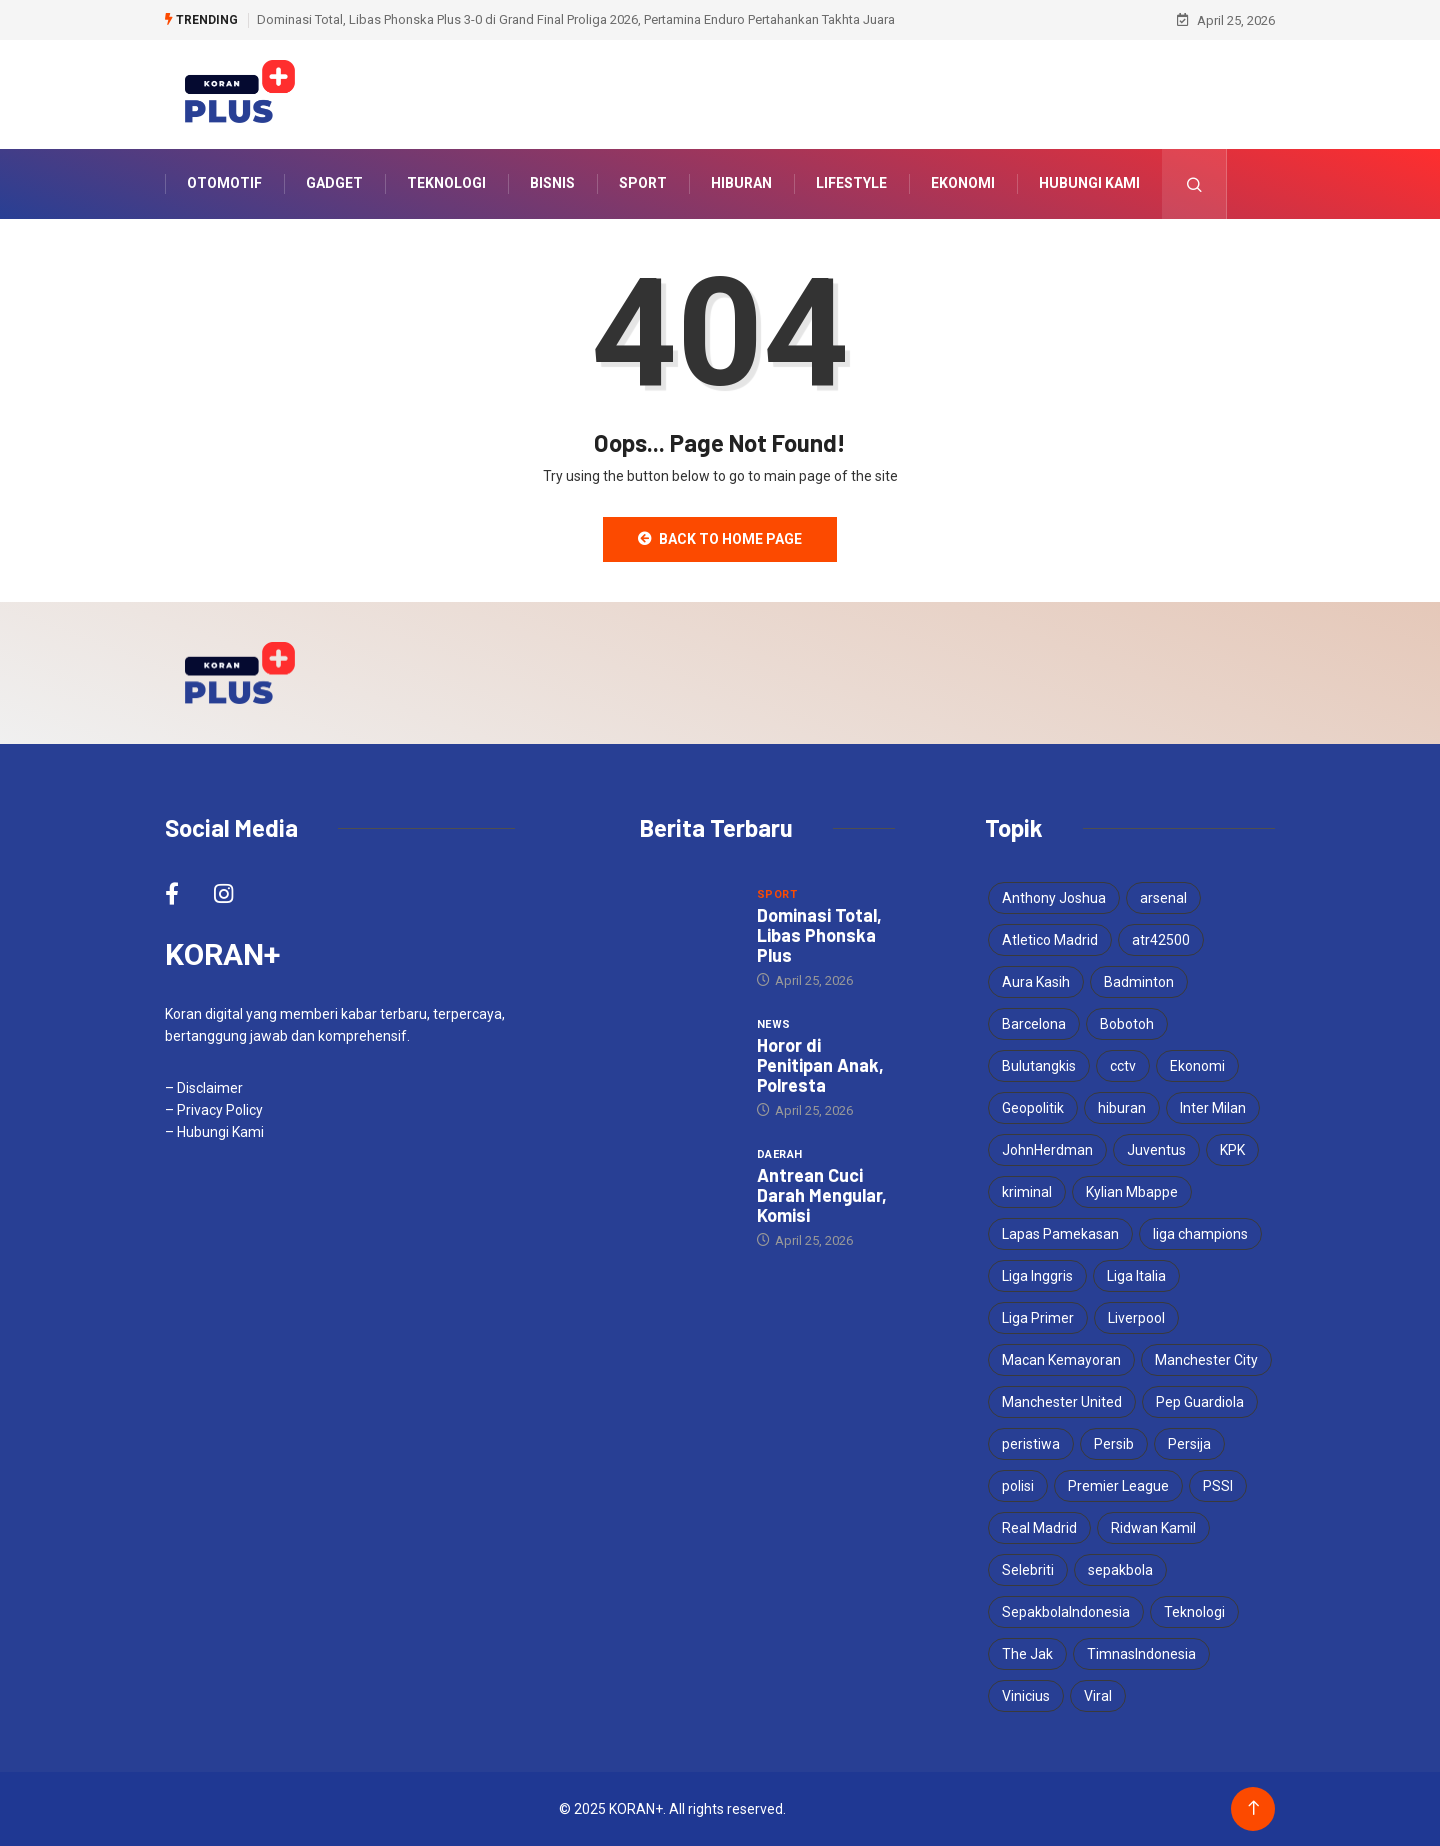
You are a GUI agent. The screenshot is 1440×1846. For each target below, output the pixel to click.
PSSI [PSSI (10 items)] (1218, 1486)
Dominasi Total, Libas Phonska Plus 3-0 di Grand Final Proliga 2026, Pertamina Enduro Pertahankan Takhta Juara (576, 19)
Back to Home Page (720, 539)
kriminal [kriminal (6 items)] (1027, 1192)
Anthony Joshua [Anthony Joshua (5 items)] (1054, 898)
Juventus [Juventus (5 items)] (1156, 1150)
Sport (643, 184)
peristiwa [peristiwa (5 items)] (1031, 1444)
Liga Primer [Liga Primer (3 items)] (1038, 1318)
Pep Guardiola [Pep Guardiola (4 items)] (1200, 1402)
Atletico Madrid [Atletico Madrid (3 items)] (1050, 940)
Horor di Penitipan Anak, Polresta (820, 1065)
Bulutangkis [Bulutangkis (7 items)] (1039, 1066)
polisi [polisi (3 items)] (1018, 1486)
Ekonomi (963, 184)
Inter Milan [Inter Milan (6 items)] (1213, 1108)
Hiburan (741, 184)
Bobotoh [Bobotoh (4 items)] (1127, 1024)
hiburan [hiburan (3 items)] (1122, 1108)
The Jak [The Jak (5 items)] (1027, 1654)
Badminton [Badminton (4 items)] (1139, 982)
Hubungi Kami (1089, 184)
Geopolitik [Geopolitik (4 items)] (1033, 1108)
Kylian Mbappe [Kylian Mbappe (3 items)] (1132, 1192)
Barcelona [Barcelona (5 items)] (1034, 1024)
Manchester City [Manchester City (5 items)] (1206, 1360)
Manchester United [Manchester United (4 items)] (1062, 1402)
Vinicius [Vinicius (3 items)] (1026, 1696)
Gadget (334, 184)
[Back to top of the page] (1253, 1808)
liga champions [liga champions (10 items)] (1200, 1234)
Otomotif (224, 184)
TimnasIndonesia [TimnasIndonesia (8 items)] (1141, 1654)
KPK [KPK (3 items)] (1232, 1150)
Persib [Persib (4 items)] (1114, 1444)
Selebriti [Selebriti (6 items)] (1028, 1570)
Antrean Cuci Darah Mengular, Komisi (822, 1195)
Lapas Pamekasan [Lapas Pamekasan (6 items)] (1060, 1234)
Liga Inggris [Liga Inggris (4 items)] (1037, 1276)
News (774, 1024)
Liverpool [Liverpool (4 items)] (1136, 1318)
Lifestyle (851, 184)
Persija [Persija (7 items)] (1189, 1444)
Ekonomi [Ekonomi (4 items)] (1197, 1066)
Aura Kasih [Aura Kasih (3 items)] (1036, 982)
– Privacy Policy (214, 1110)
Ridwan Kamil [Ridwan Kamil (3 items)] (1153, 1528)
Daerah (780, 1154)
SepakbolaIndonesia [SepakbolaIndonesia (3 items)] (1066, 1612)
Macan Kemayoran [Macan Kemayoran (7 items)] (1061, 1360)
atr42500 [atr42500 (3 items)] (1161, 940)
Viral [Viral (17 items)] (1098, 1696)
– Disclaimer (204, 1088)
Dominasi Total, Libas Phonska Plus (819, 935)
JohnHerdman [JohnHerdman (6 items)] (1047, 1150)
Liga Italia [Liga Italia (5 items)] (1136, 1276)
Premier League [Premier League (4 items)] (1118, 1486)
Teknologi (446, 184)
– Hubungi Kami (214, 1132)
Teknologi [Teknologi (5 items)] (1194, 1612)
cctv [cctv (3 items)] (1123, 1066)
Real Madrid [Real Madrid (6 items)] (1039, 1528)
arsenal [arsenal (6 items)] (1163, 898)
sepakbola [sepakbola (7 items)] (1120, 1570)
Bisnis (552, 184)
